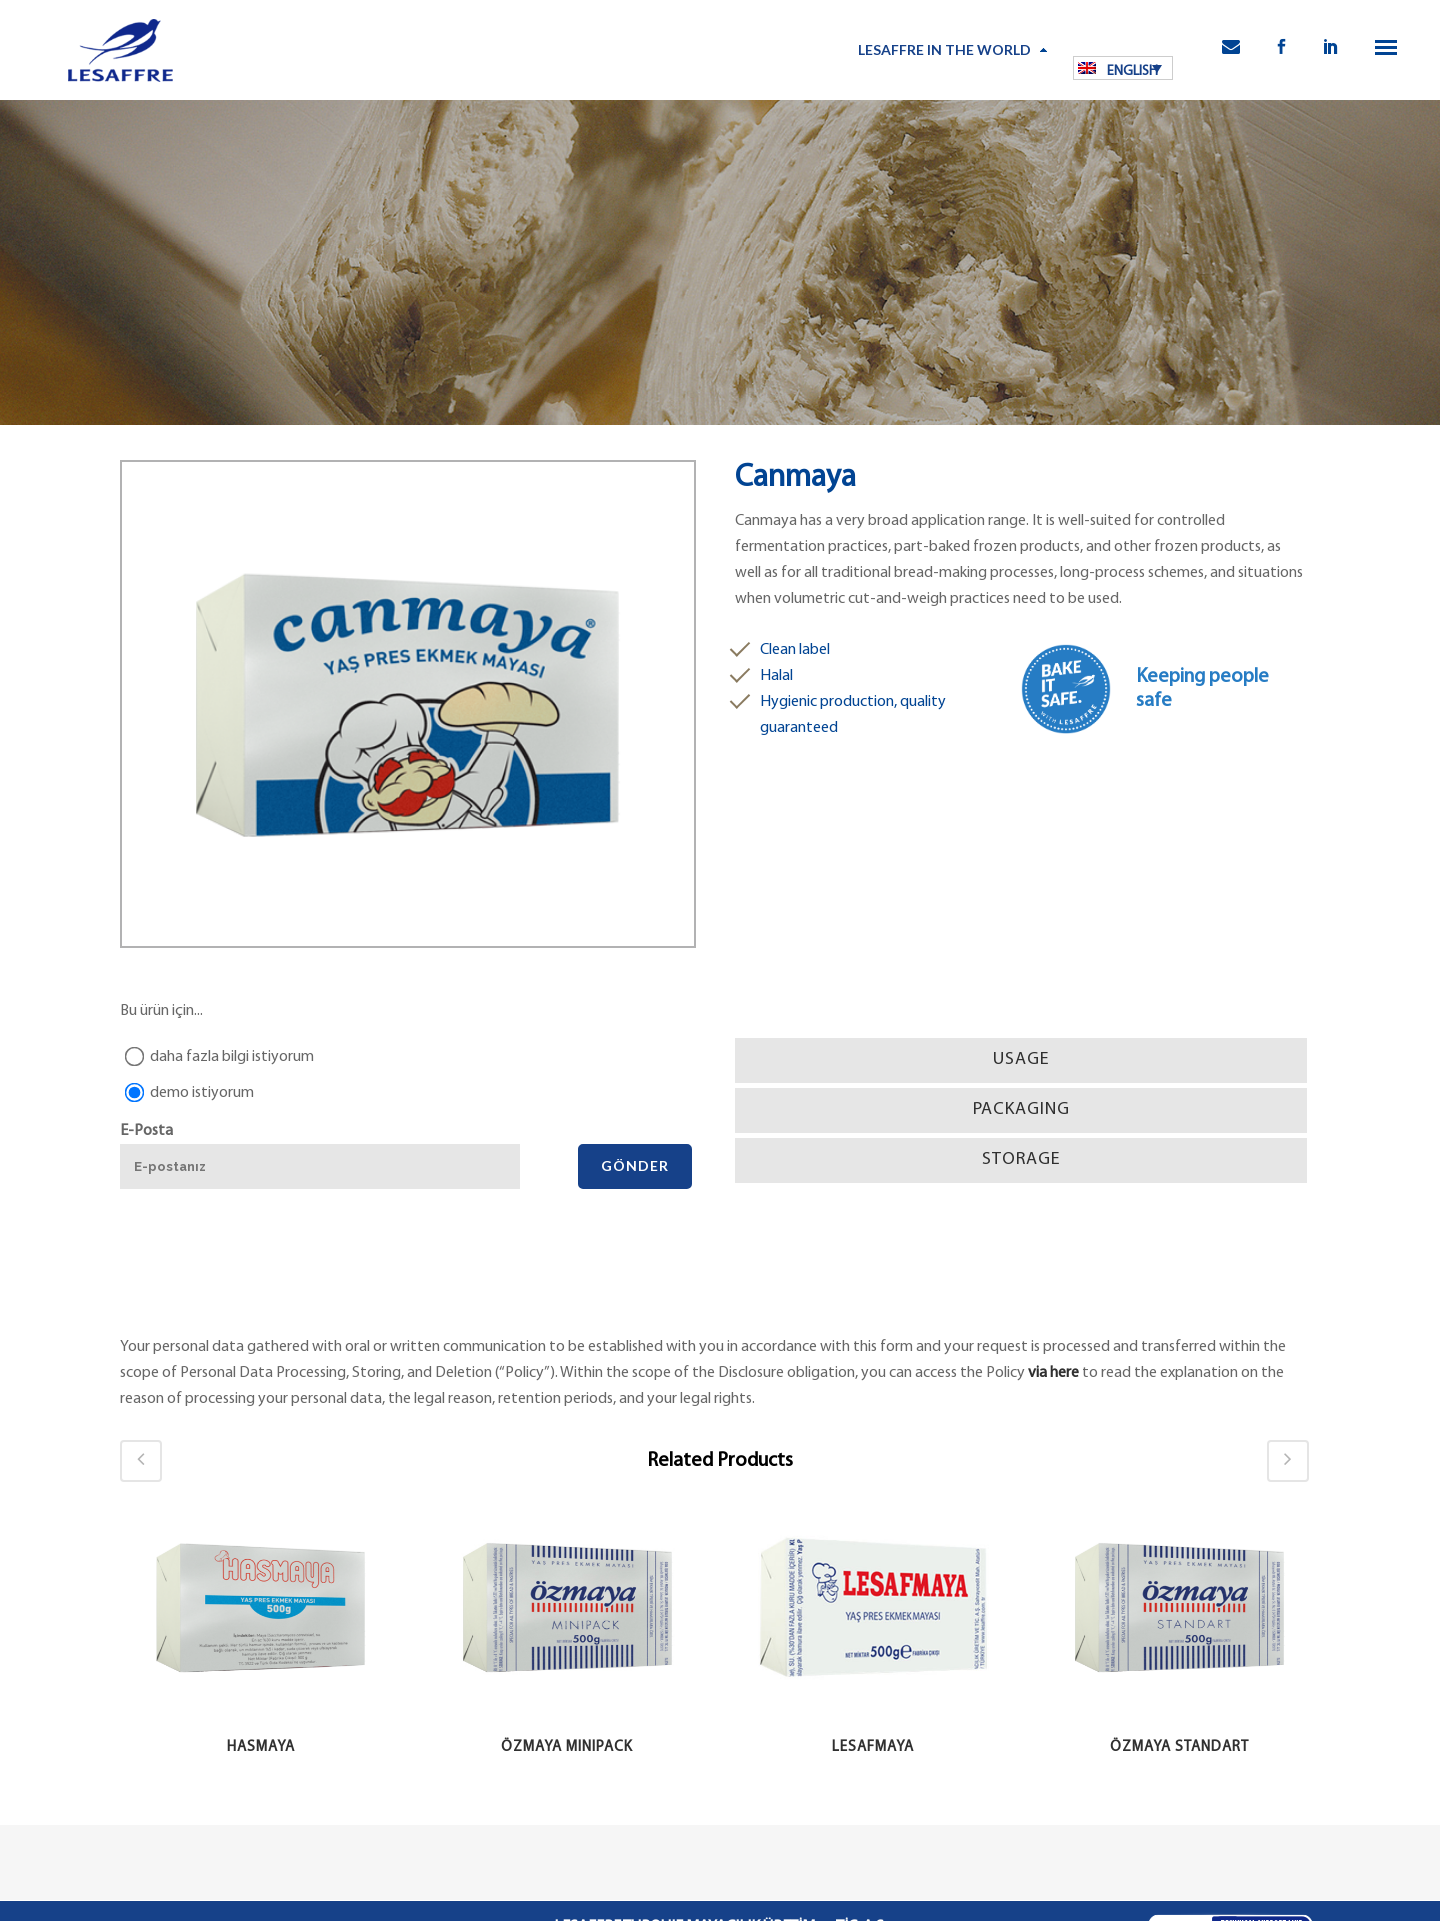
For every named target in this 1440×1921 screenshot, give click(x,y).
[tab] (1021, 1060)
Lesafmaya (873, 1747)
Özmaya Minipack (567, 1747)
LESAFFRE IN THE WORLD (944, 49)
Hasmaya (261, 1747)
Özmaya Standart (1179, 1747)
